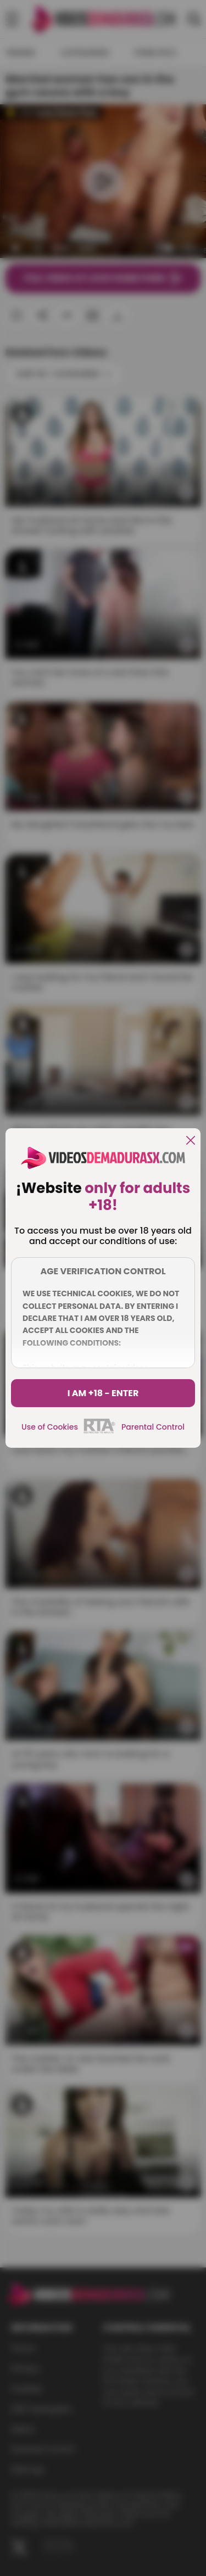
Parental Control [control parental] (153, 1426)
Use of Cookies (49, 1426)
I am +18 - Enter (103, 1393)
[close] (190, 1141)
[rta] (99, 1431)
